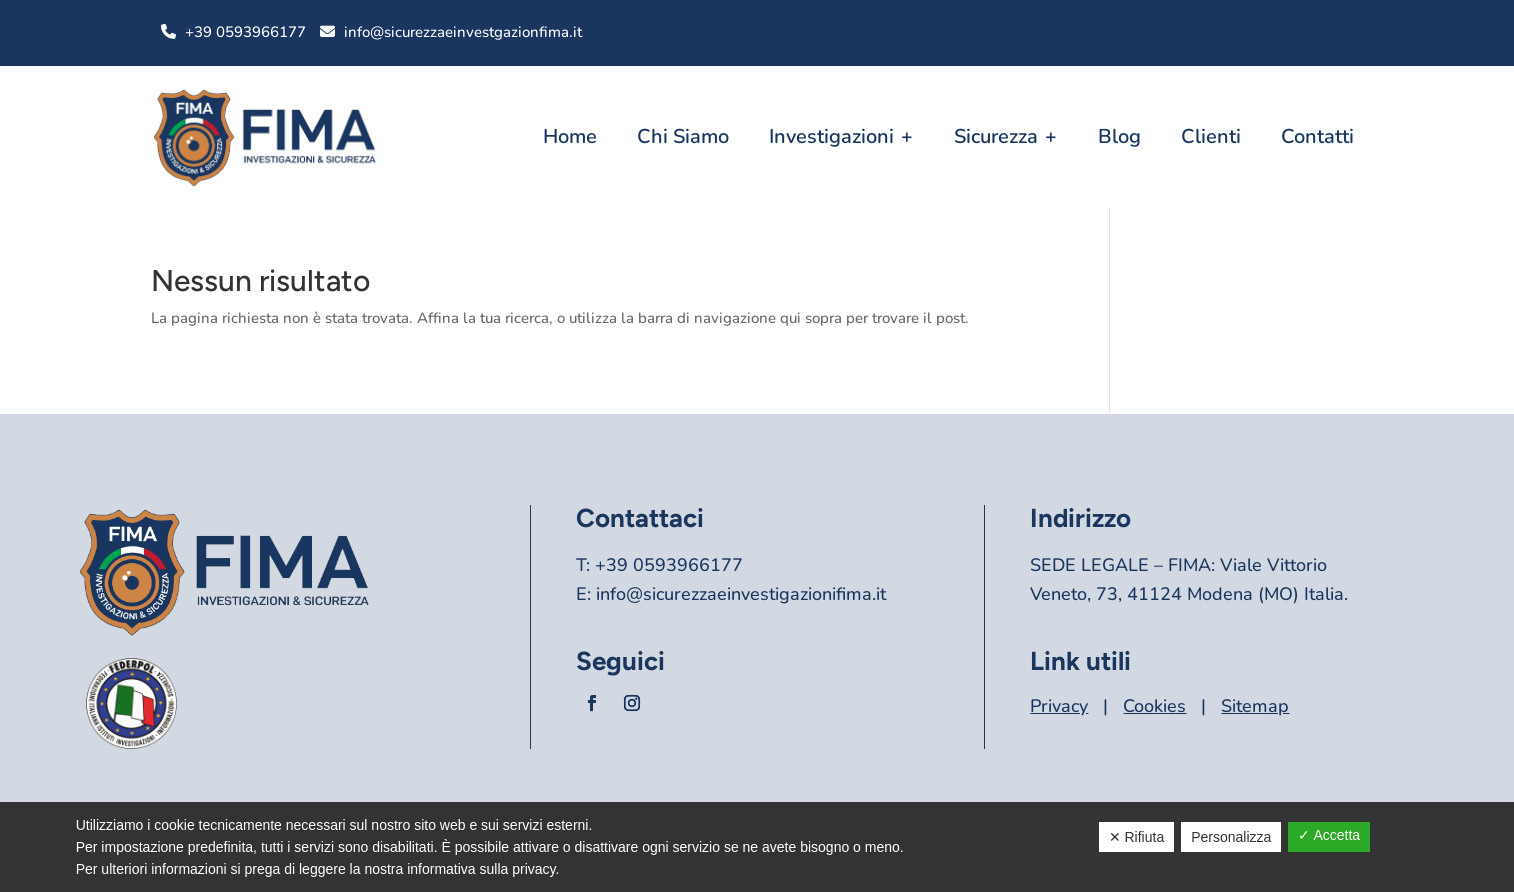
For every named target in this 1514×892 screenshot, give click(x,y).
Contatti (1317, 136)
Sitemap (1255, 706)
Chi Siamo (683, 136)
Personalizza (1231, 837)
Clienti (1211, 136)
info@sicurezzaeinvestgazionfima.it (463, 32)
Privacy (1059, 706)
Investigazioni (831, 136)
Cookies (1154, 706)
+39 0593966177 (245, 32)
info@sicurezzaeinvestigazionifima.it (741, 594)
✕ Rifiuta (1137, 837)
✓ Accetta (1329, 835)
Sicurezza (996, 136)
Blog (1119, 136)
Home (570, 136)
